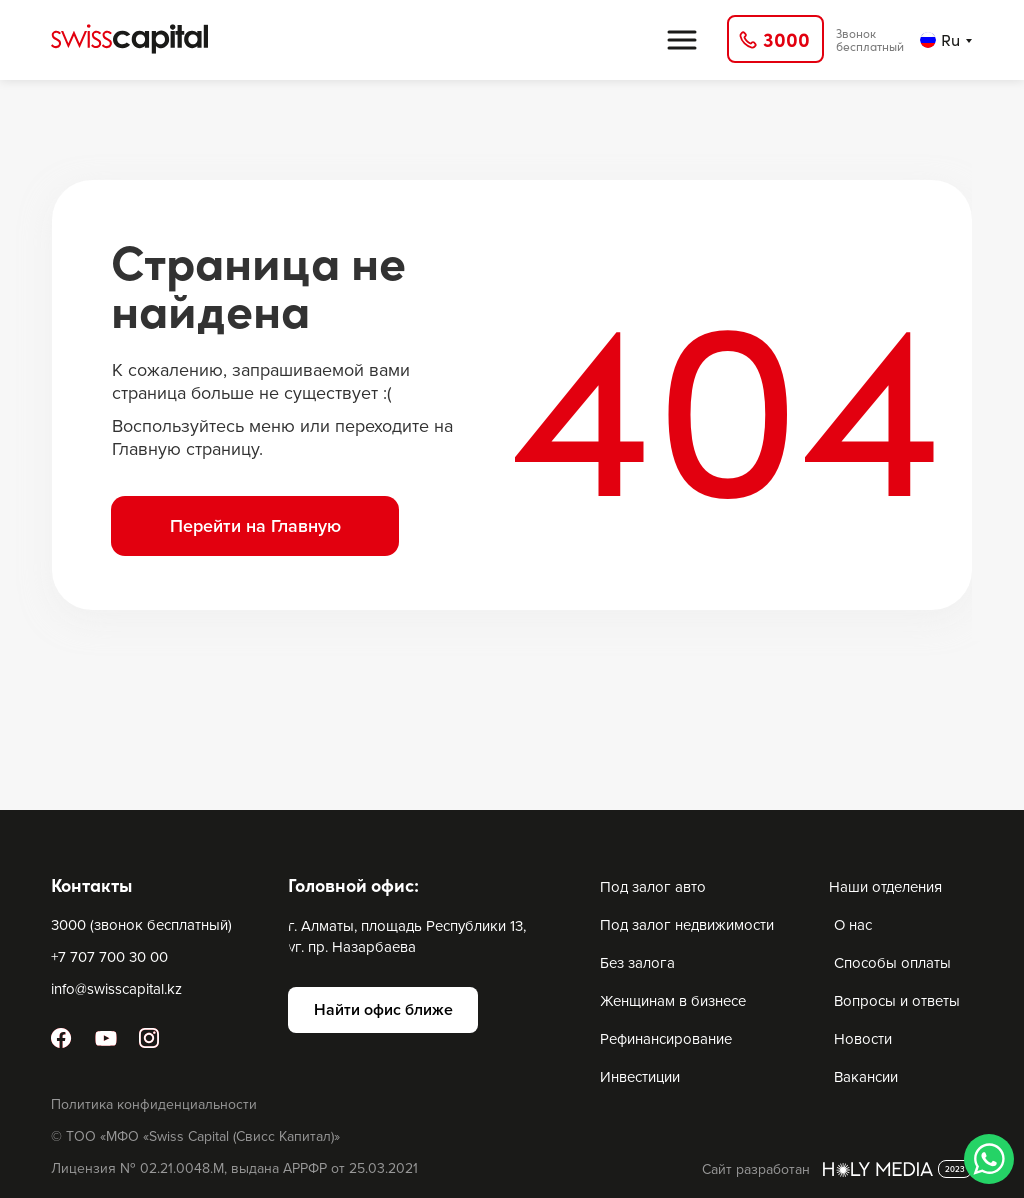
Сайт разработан (756, 1169)
